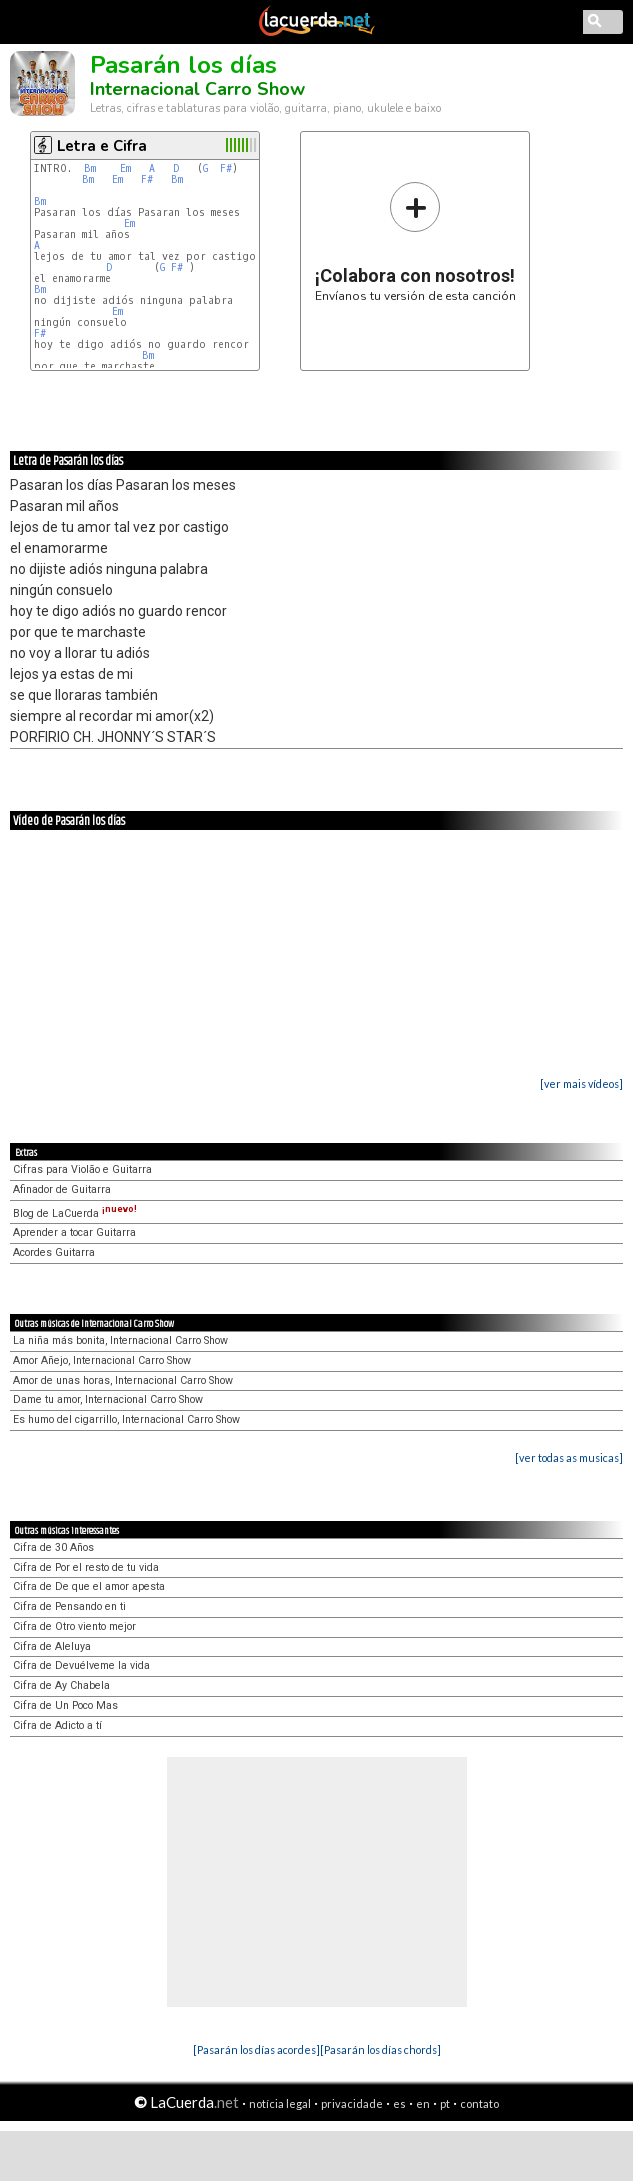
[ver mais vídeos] (581, 1083)
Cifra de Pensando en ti (69, 1606)
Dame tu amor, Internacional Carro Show (108, 1399)
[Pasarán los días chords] (380, 2049)
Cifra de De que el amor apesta (89, 1586)
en (423, 2103)
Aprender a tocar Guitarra (74, 1232)
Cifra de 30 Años (53, 1547)
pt (445, 2103)
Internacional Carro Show (197, 89)
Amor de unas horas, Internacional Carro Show (123, 1380)
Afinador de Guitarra (62, 1189)
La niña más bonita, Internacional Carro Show (120, 1340)
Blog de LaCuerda (75, 1213)
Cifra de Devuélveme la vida (81, 1665)
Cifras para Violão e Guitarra (82, 1169)
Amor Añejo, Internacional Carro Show (102, 1360)
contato (479, 2103)
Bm (90, 168)
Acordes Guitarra (54, 1252)
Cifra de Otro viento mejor (74, 1626)
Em (125, 168)
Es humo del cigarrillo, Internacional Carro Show (126, 1419)
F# (226, 168)
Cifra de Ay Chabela (61, 1685)
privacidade (352, 2103)
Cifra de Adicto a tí (57, 1725)
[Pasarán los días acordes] (256, 2049)
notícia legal (280, 2103)
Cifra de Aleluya (52, 1646)
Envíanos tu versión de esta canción (415, 241)
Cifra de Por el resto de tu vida (86, 1567)
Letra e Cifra (102, 146)
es (399, 2103)
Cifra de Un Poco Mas (65, 1705)
